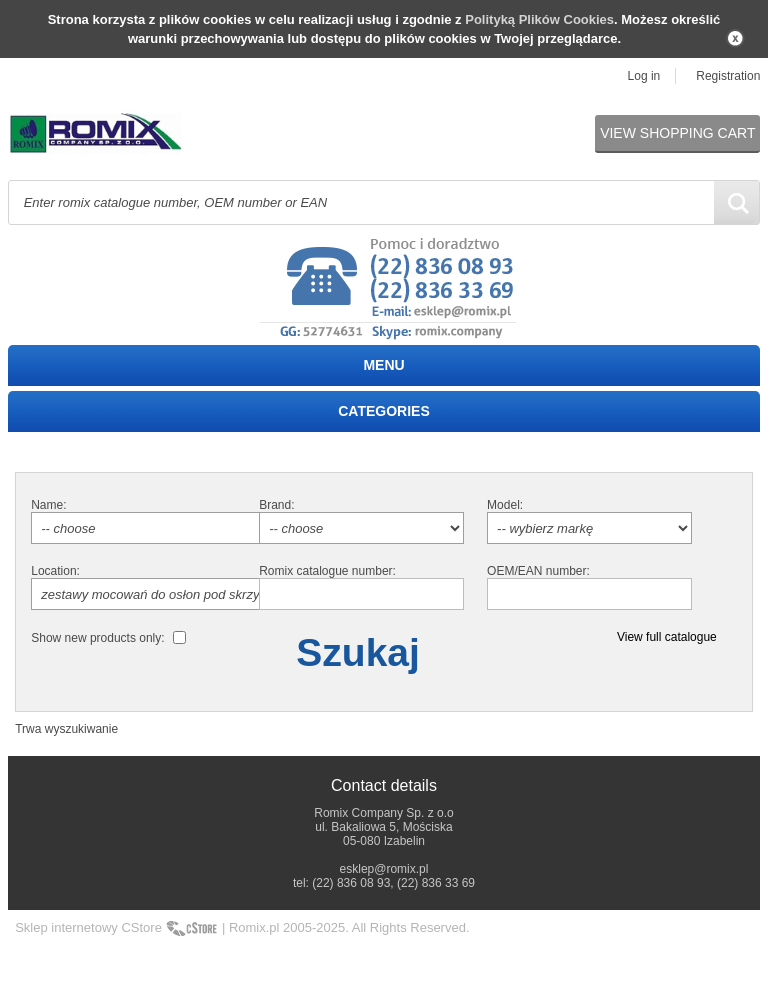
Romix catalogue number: (327, 571)
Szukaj (358, 652)
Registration (728, 76)
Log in (644, 76)
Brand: (276, 505)
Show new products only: (97, 638)
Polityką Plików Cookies (539, 19)
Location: (55, 571)
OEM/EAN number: (538, 571)
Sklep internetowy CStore (88, 927)
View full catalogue (667, 637)
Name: (48, 505)
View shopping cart (677, 133)
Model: (505, 505)
